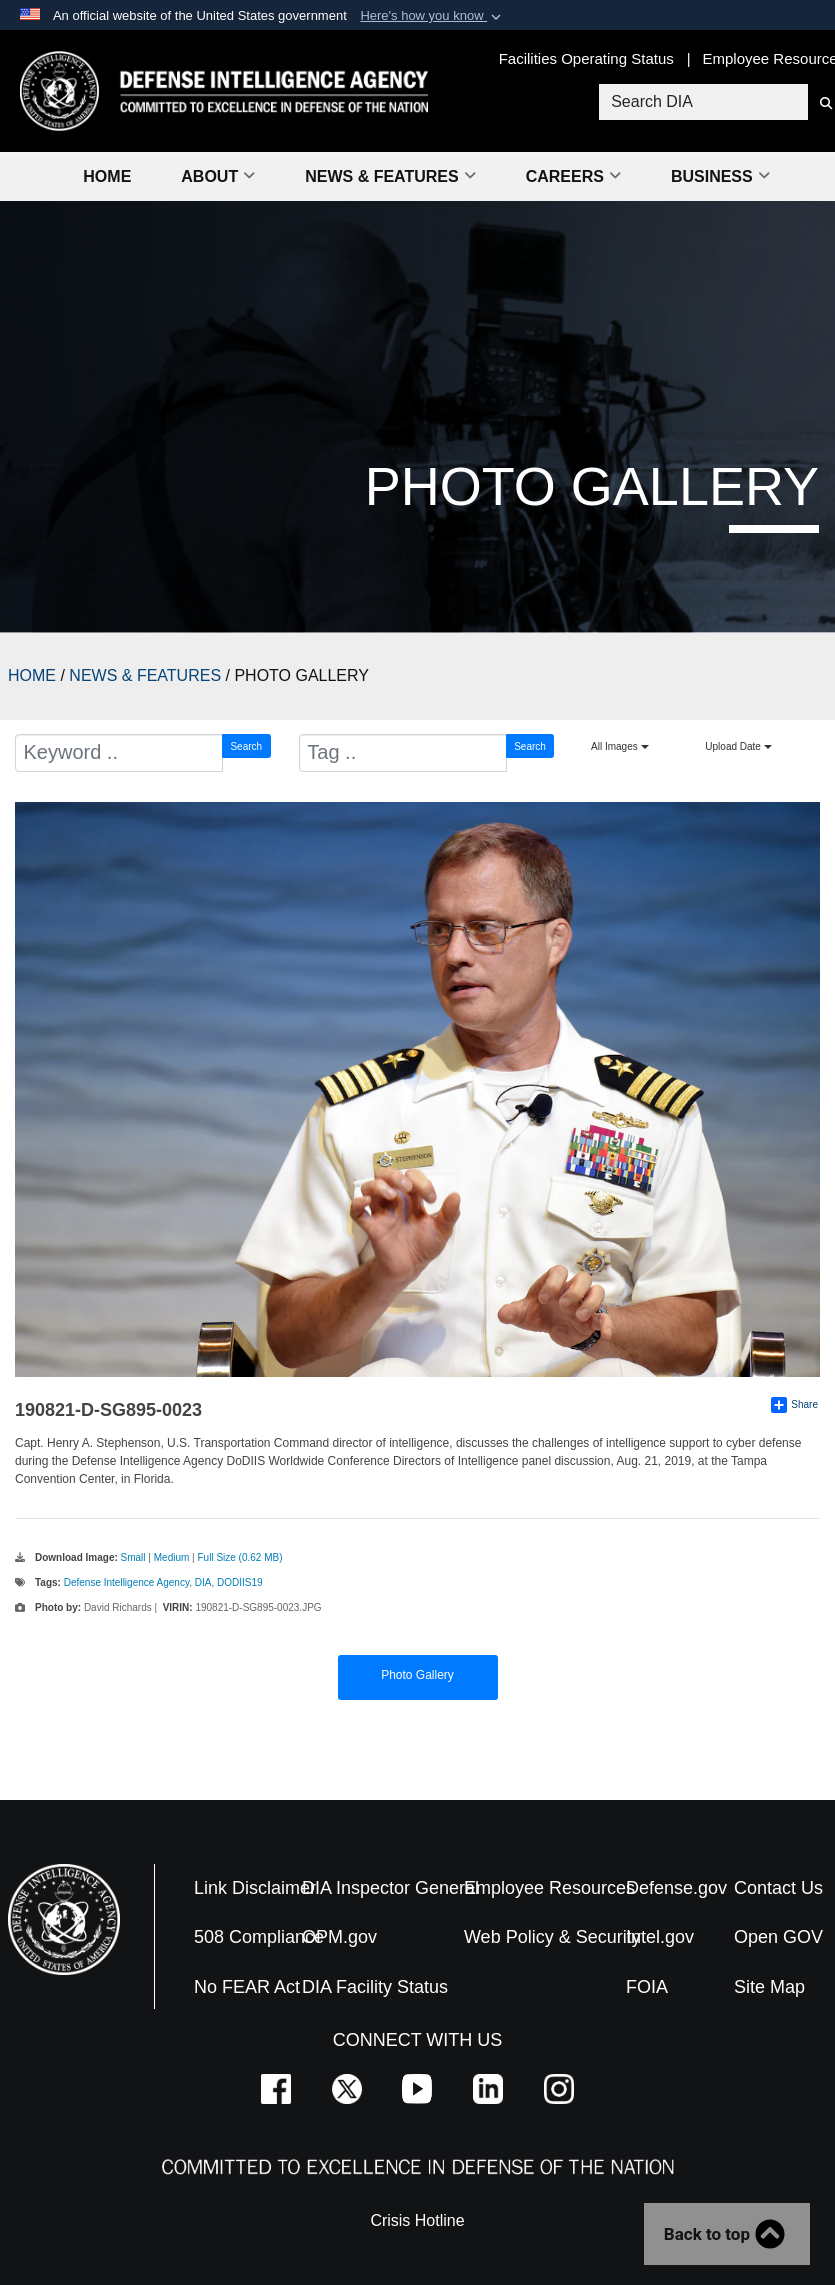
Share (794, 1405)
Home (107, 176)
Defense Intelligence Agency (126, 1582)
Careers (573, 176)
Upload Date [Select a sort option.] (738, 746)
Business (720, 176)
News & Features (390, 176)
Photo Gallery (417, 1675)
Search (246, 746)
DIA (203, 1582)
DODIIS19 (240, 1582)
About (218, 176)
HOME (32, 675)
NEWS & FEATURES (145, 675)
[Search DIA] (701, 102)
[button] (432, 16)
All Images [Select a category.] (619, 746)
